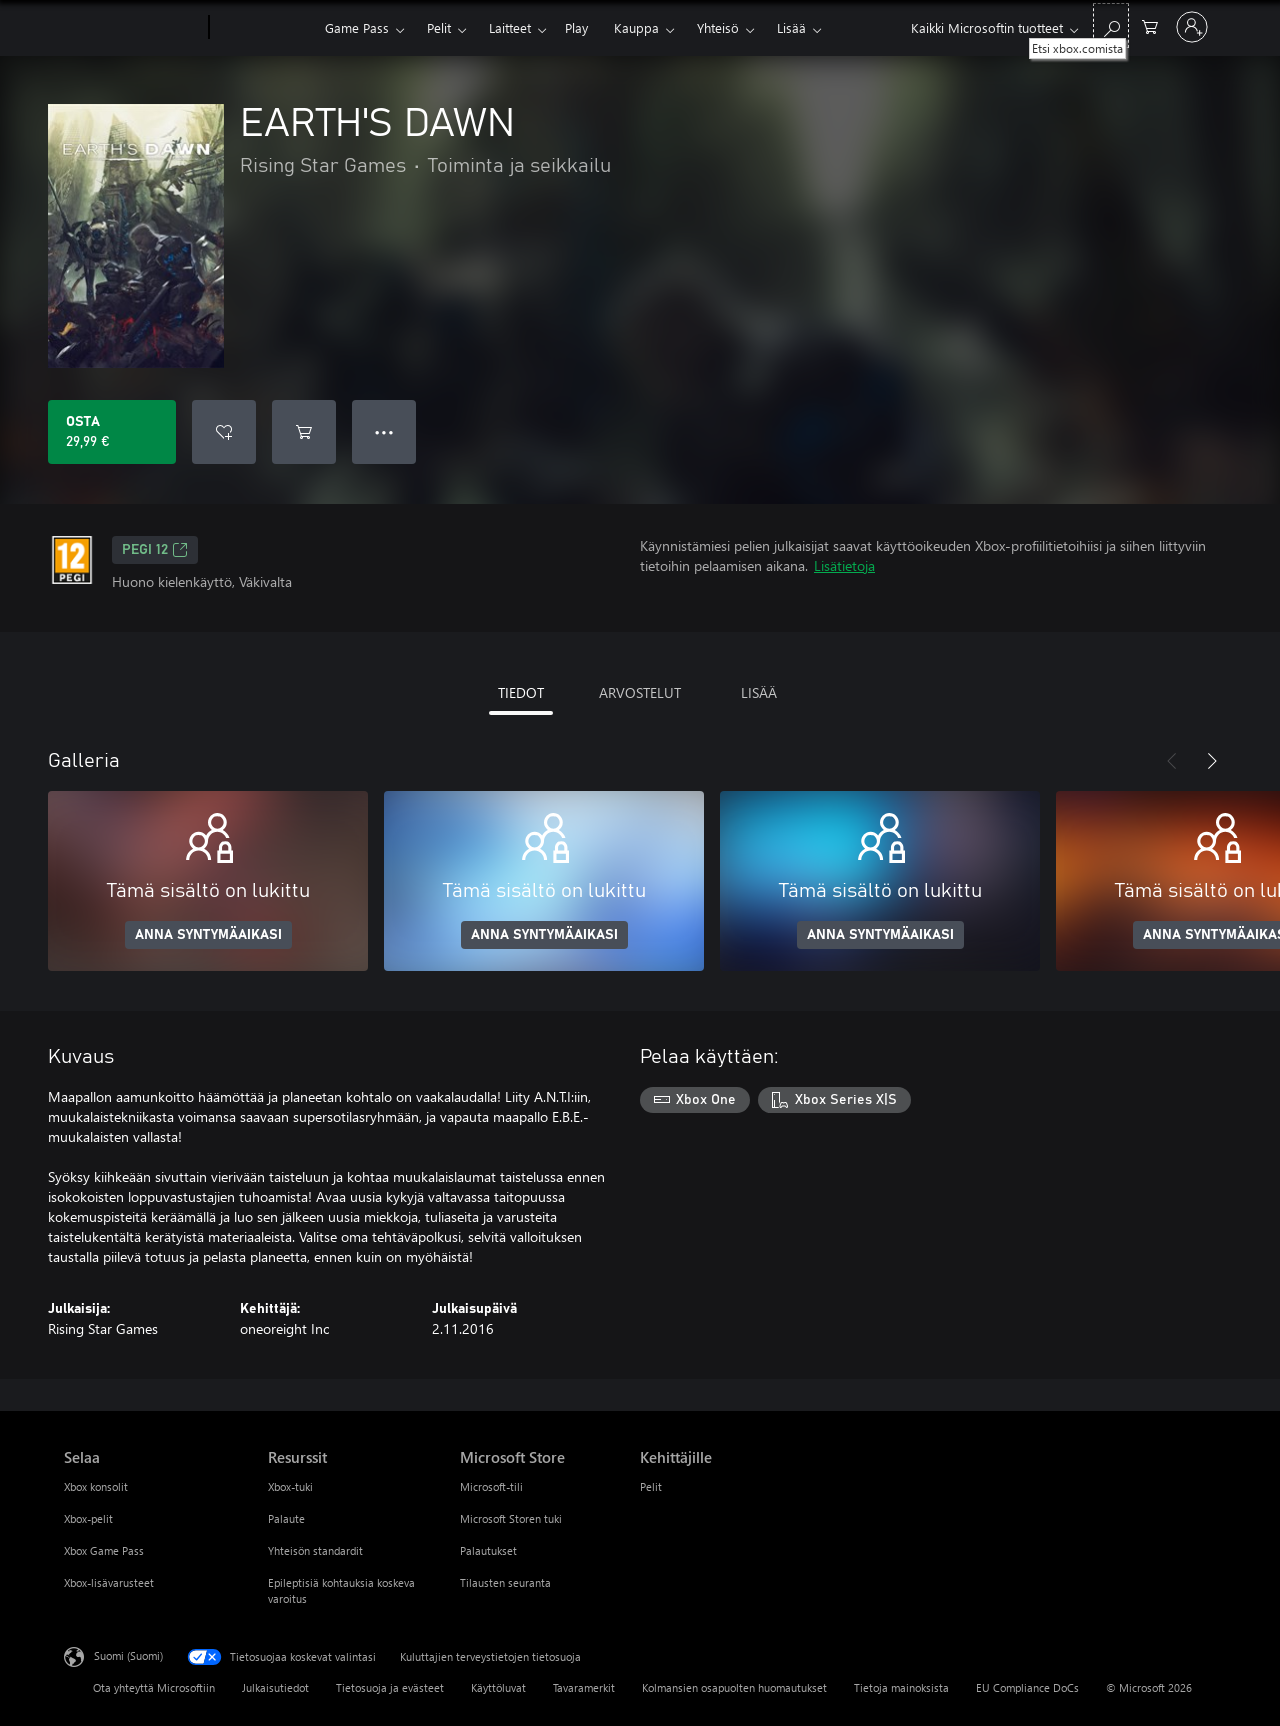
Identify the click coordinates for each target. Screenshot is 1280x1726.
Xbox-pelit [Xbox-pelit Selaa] (88, 1518)
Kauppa (636, 27)
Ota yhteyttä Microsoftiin (154, 1687)
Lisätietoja (844, 565)
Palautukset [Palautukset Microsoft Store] (488, 1550)
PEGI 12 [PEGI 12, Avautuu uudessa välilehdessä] (155, 550)
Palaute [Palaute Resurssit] (286, 1518)
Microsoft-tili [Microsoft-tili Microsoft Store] (491, 1486)
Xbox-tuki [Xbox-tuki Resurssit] (290, 1486)
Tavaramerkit (584, 1687)
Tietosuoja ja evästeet (390, 1687)
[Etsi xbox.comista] (1111, 25)
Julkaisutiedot (275, 1687)
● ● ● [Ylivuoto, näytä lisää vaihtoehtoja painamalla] (384, 431)
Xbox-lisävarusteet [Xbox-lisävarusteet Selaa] (109, 1582)
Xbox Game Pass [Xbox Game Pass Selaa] (104, 1550)
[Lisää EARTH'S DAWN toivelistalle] (224, 432)
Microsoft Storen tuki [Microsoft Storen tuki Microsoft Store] (511, 1518)
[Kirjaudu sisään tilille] (1192, 27)
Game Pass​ (357, 27)
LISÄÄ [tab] (759, 692)
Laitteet (510, 27)
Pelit (439, 27)
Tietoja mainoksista (901, 1687)
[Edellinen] (1172, 761)
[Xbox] (264, 28)
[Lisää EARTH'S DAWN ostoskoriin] (304, 432)
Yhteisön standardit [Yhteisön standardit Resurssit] (315, 1550)
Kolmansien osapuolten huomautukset (734, 1687)
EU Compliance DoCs (1027, 1687)
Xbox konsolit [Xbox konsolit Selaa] (96, 1486)
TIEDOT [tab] (521, 692)
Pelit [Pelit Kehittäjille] (651, 1486)
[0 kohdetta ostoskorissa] (1150, 25)
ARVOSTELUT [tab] (640, 692)
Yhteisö (718, 27)
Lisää (791, 27)
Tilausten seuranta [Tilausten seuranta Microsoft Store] (505, 1582)
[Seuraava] (1212, 761)
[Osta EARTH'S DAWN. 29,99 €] (112, 432)
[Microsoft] (132, 28)
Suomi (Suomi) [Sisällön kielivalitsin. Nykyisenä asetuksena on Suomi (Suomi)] (128, 1655)
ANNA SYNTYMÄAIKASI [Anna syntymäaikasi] (208, 935)
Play (576, 27)
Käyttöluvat (498, 1687)
